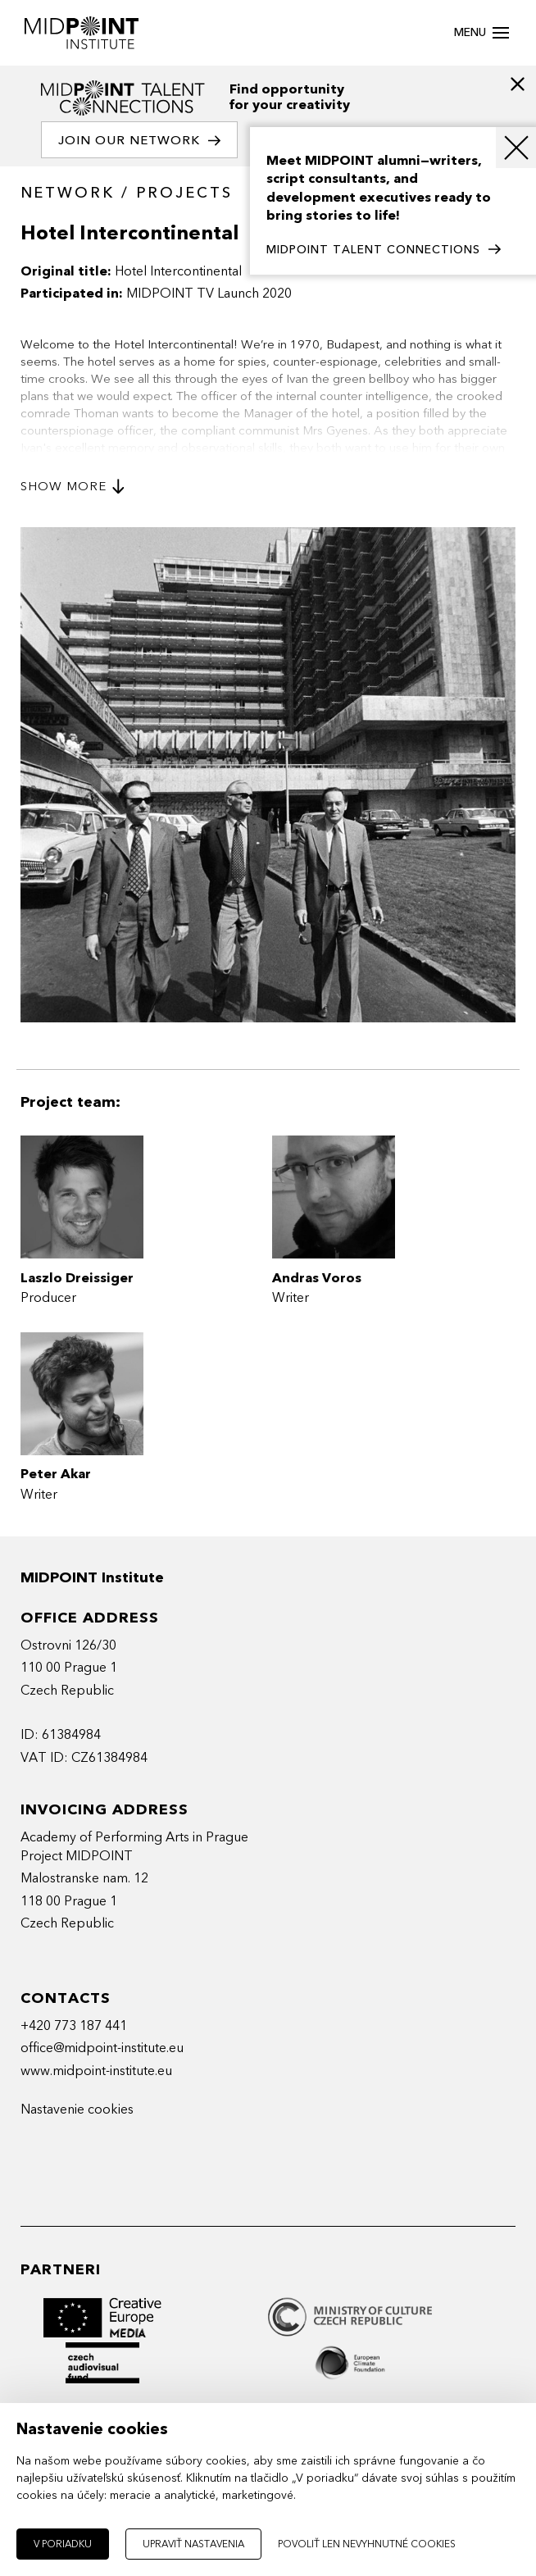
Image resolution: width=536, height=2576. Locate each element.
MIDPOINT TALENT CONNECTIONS (383, 250)
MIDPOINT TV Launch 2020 (209, 293)
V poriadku (63, 2544)
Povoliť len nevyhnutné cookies (367, 2544)
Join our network (139, 140)
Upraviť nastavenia (193, 2544)
